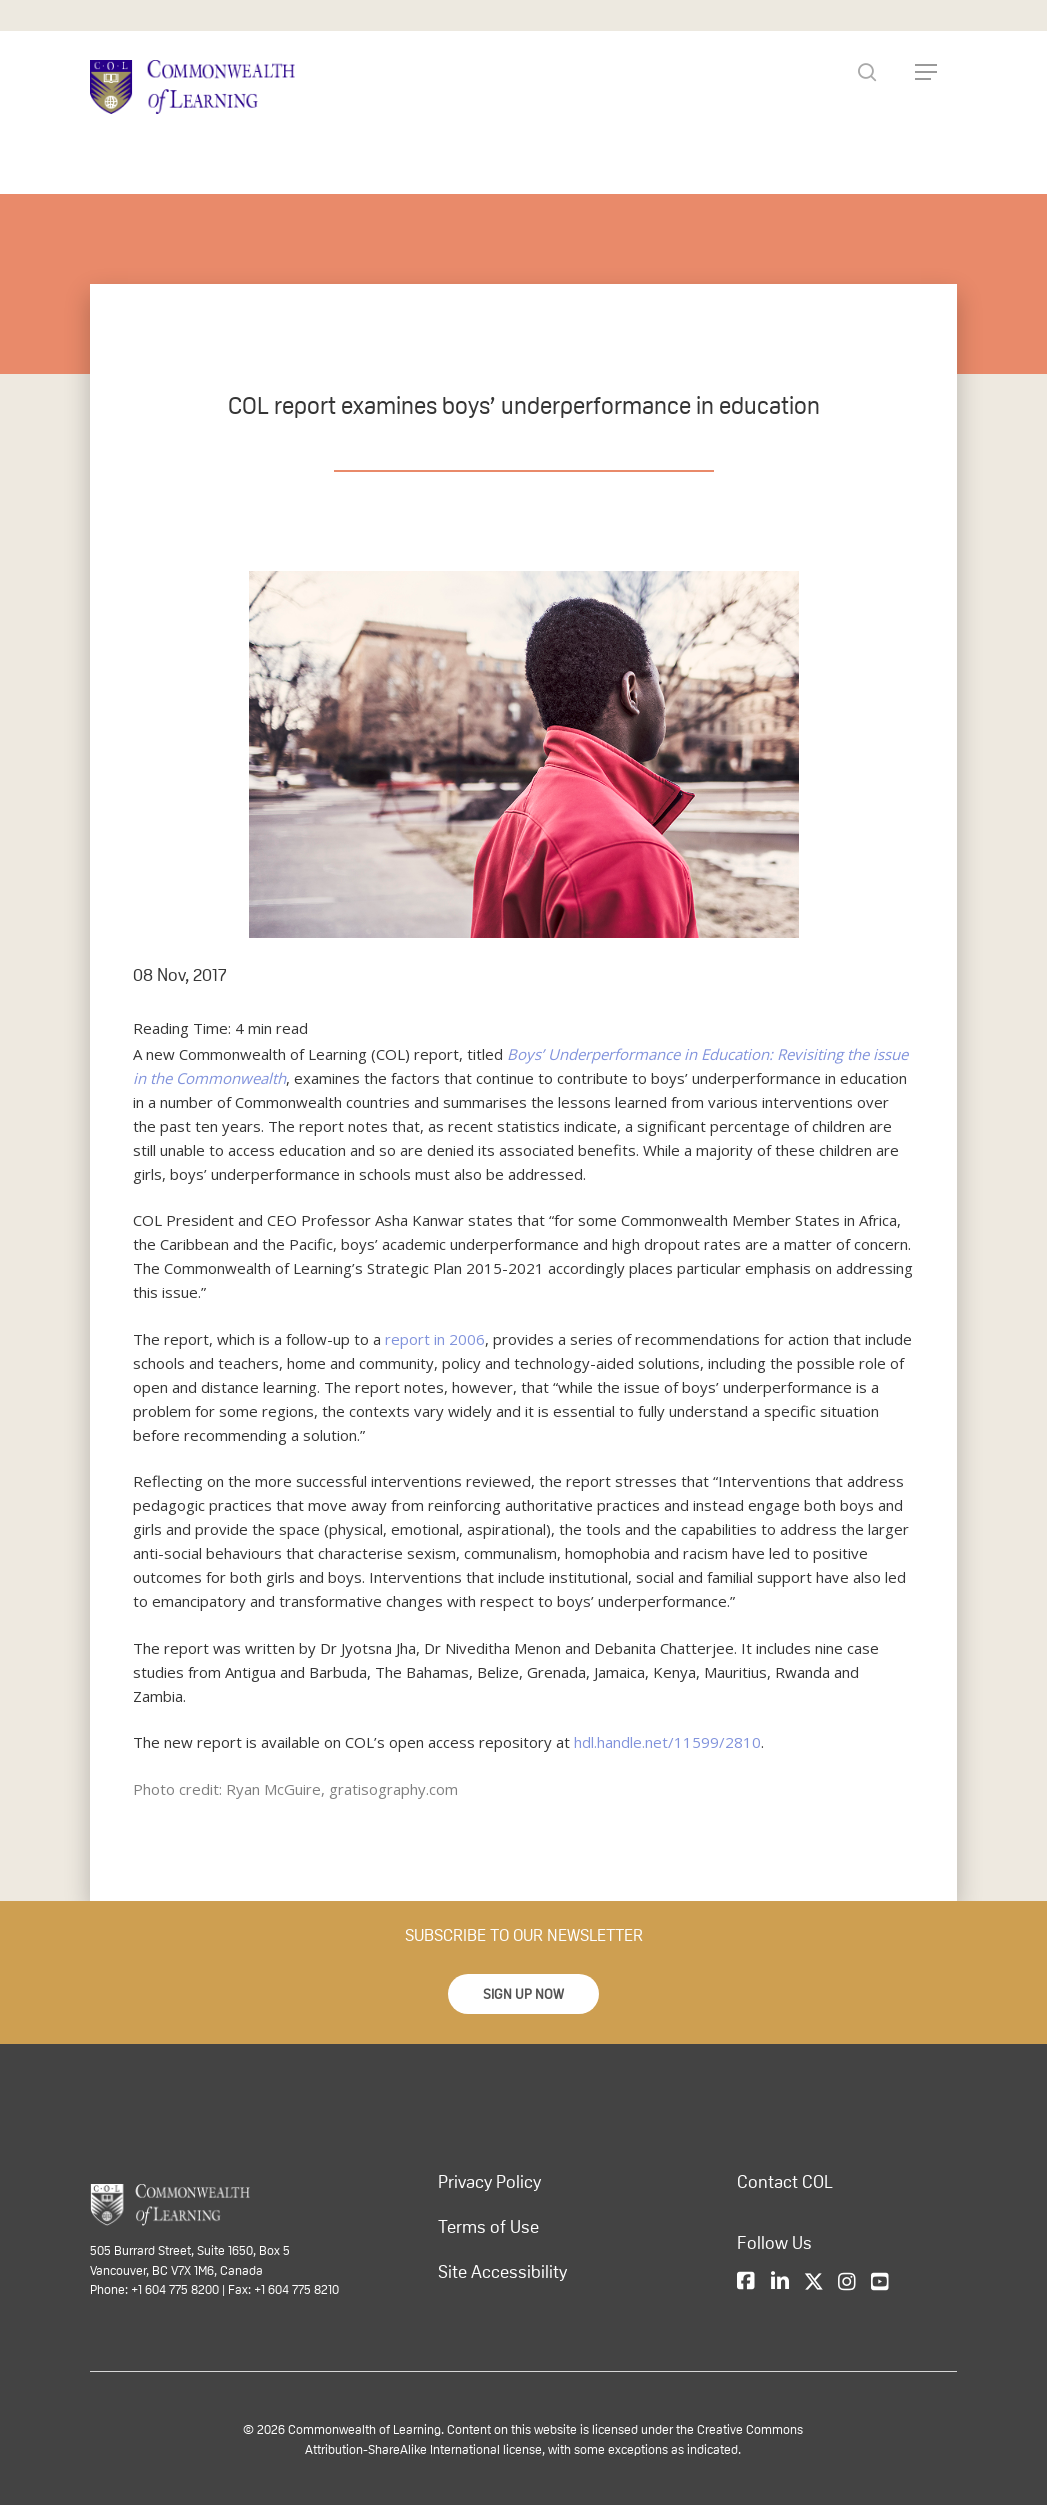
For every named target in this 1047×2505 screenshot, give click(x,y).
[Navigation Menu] (926, 72)
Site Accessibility (502, 2272)
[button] (523, 1994)
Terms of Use (488, 2227)
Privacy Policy (489, 2182)
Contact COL (785, 2182)
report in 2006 (435, 1339)
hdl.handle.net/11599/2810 (667, 1742)
